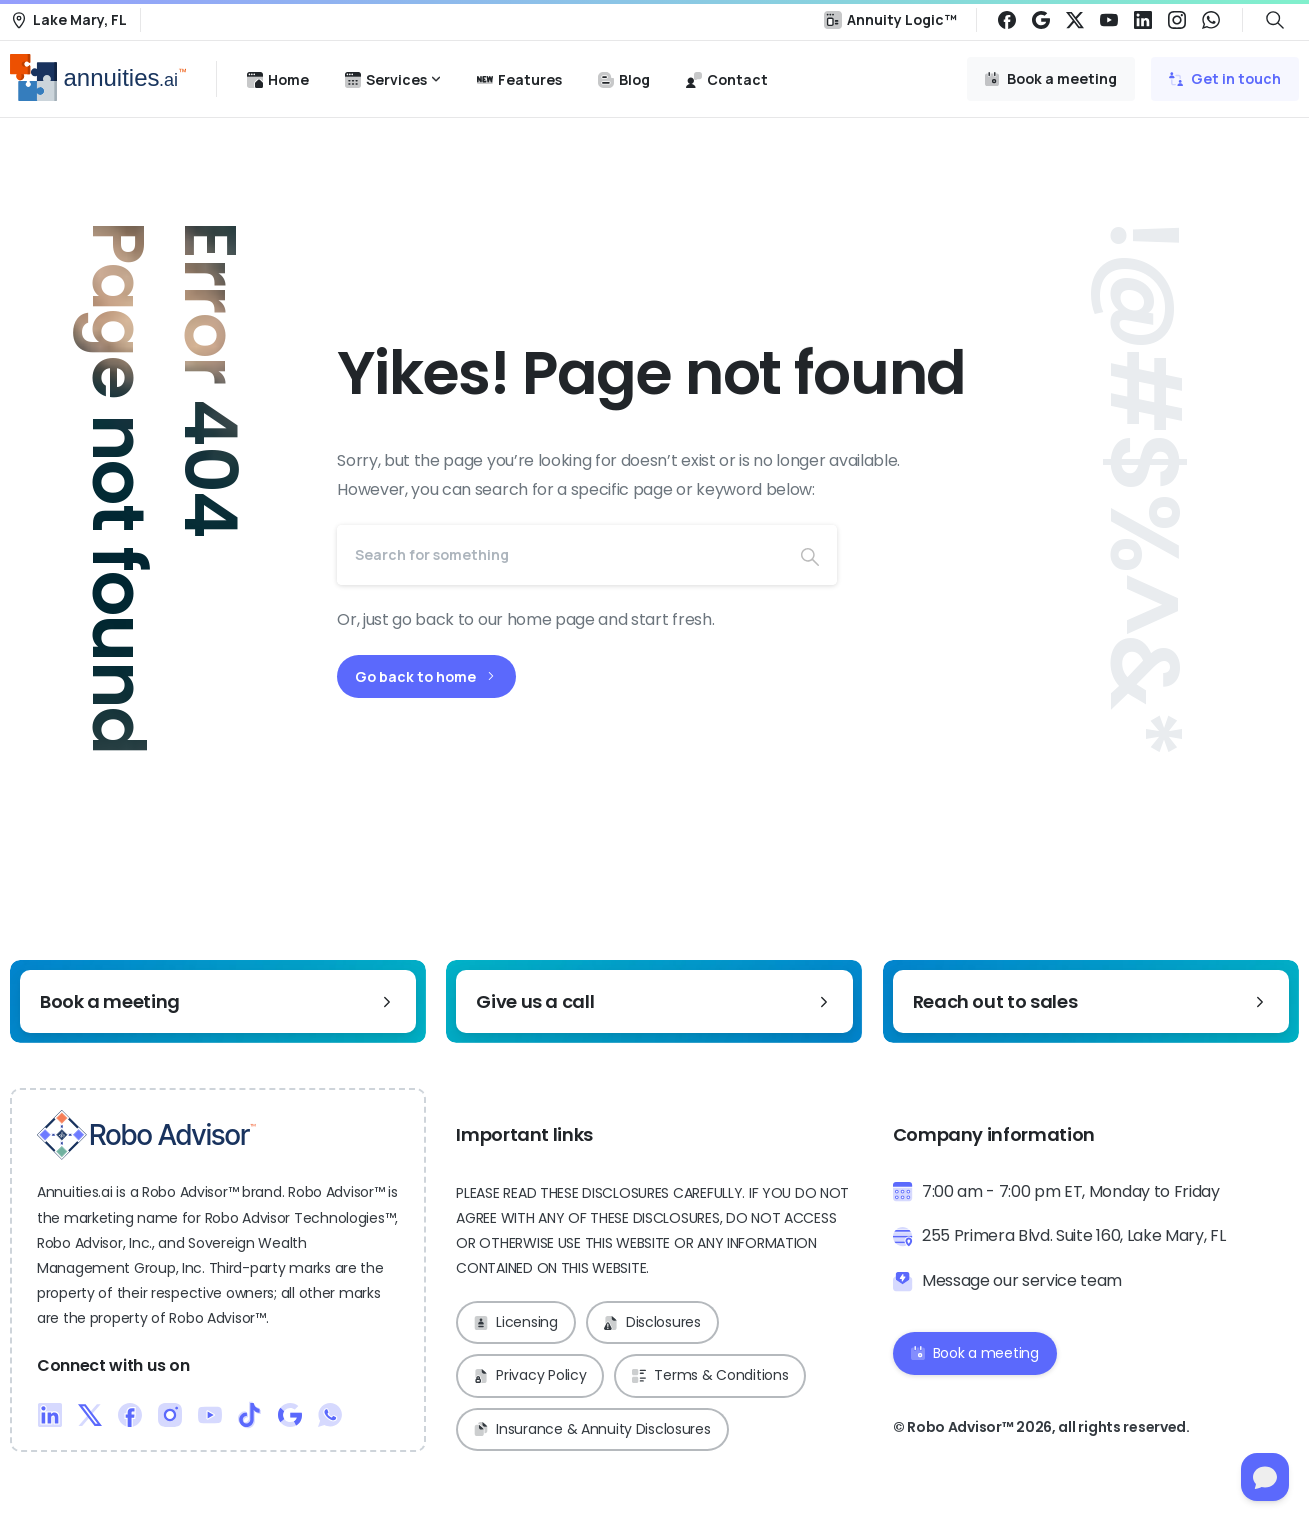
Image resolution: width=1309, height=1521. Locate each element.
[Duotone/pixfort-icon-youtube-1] (210, 1413)
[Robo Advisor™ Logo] (146, 1135)
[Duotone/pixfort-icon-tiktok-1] (250, 1413)
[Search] (560, 555)
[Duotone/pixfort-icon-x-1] (90, 1413)
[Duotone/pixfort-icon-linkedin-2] (50, 1413)
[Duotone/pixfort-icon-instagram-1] (170, 1413)
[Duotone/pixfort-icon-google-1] (290, 1413)
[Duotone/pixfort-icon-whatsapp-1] (330, 1413)
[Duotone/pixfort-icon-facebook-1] (130, 1413)
